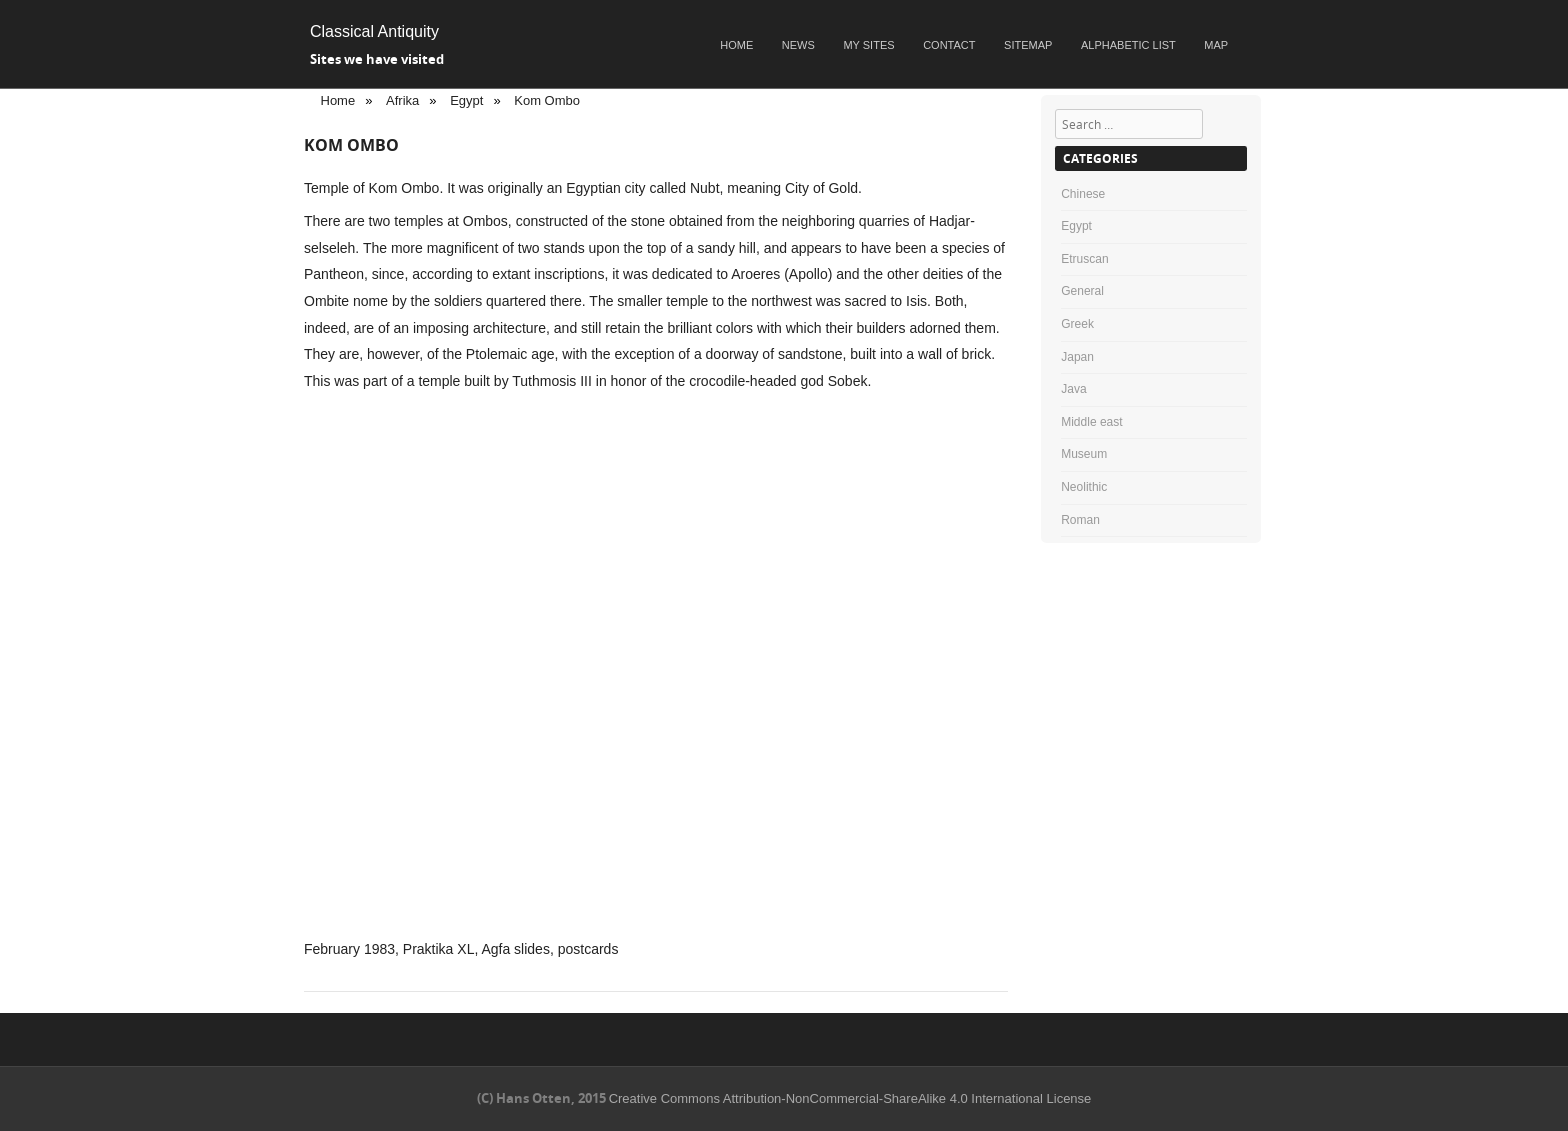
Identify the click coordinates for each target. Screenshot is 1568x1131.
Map (1216, 45)
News (798, 45)
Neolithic (1084, 487)
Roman (1080, 520)
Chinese (1083, 194)
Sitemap (1028, 45)
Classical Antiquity (374, 31)
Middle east (1091, 422)
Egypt (1076, 226)
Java (1073, 389)
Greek (1077, 324)
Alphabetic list (1128, 45)
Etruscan (1084, 259)
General (1082, 291)
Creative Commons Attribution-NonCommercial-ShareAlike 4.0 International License (850, 1098)
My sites (868, 45)
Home (736, 45)
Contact (949, 45)
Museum (1084, 454)
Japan (1077, 357)
